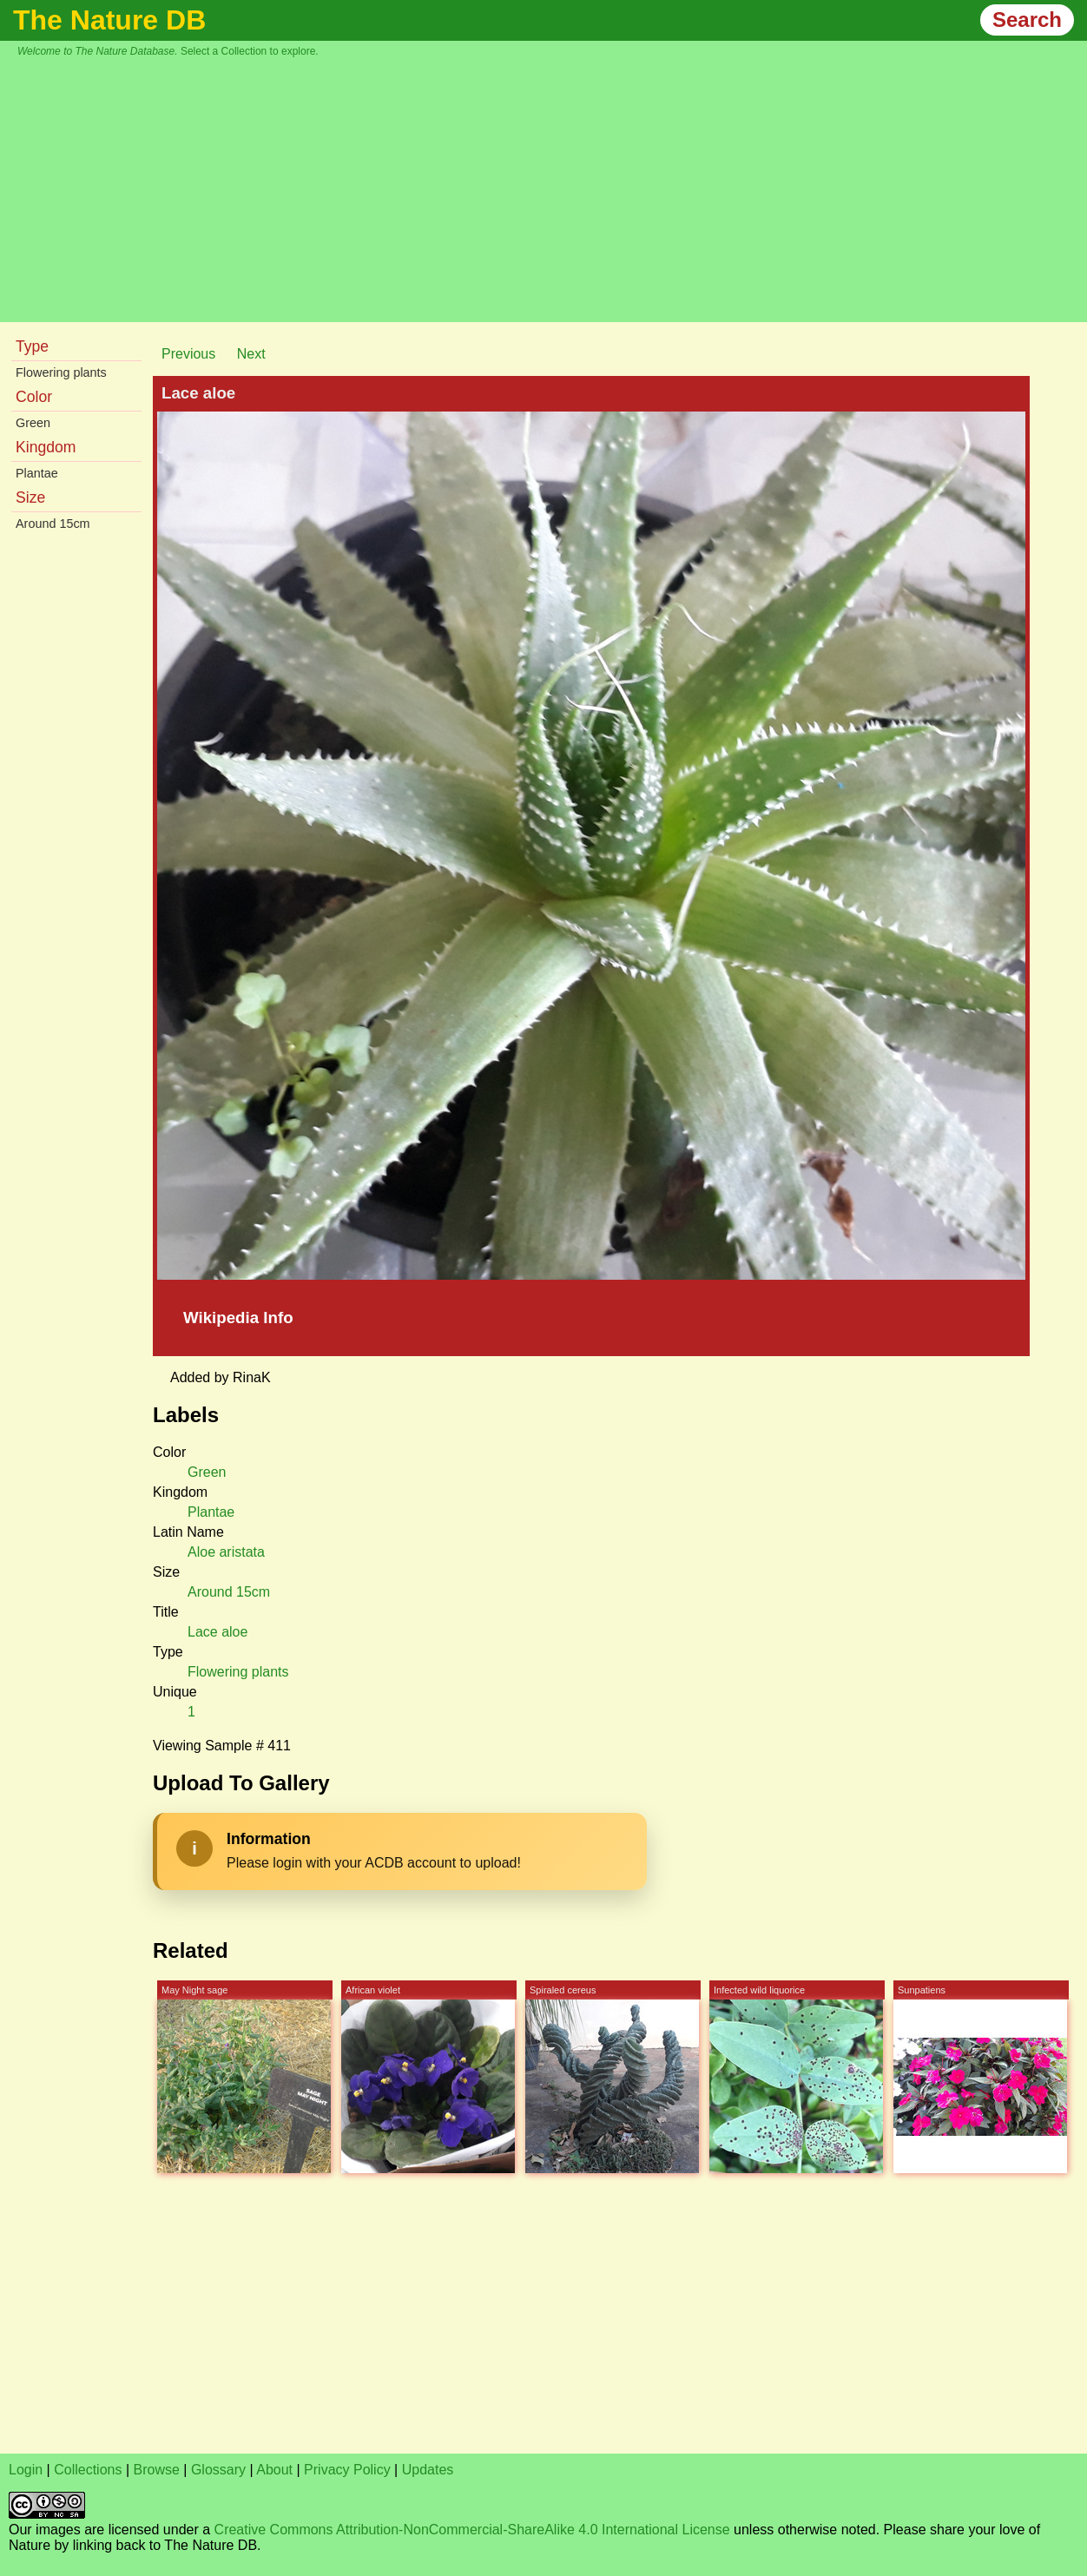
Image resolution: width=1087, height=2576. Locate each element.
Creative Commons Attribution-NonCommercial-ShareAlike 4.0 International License (472, 2529)
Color (34, 396)
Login (26, 2469)
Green (33, 423)
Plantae (37, 473)
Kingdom (46, 447)
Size (30, 497)
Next (251, 353)
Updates (428, 2469)
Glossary (218, 2469)
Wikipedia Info (238, 1317)
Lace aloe (217, 1631)
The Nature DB (109, 20)
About (274, 2469)
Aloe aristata (226, 1552)
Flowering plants (61, 372)
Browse (157, 2469)
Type (32, 346)
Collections (88, 2469)
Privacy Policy (347, 2469)
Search (1027, 19)
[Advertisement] (552, 187)
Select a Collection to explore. (250, 51)
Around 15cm (53, 523)
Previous (188, 353)
